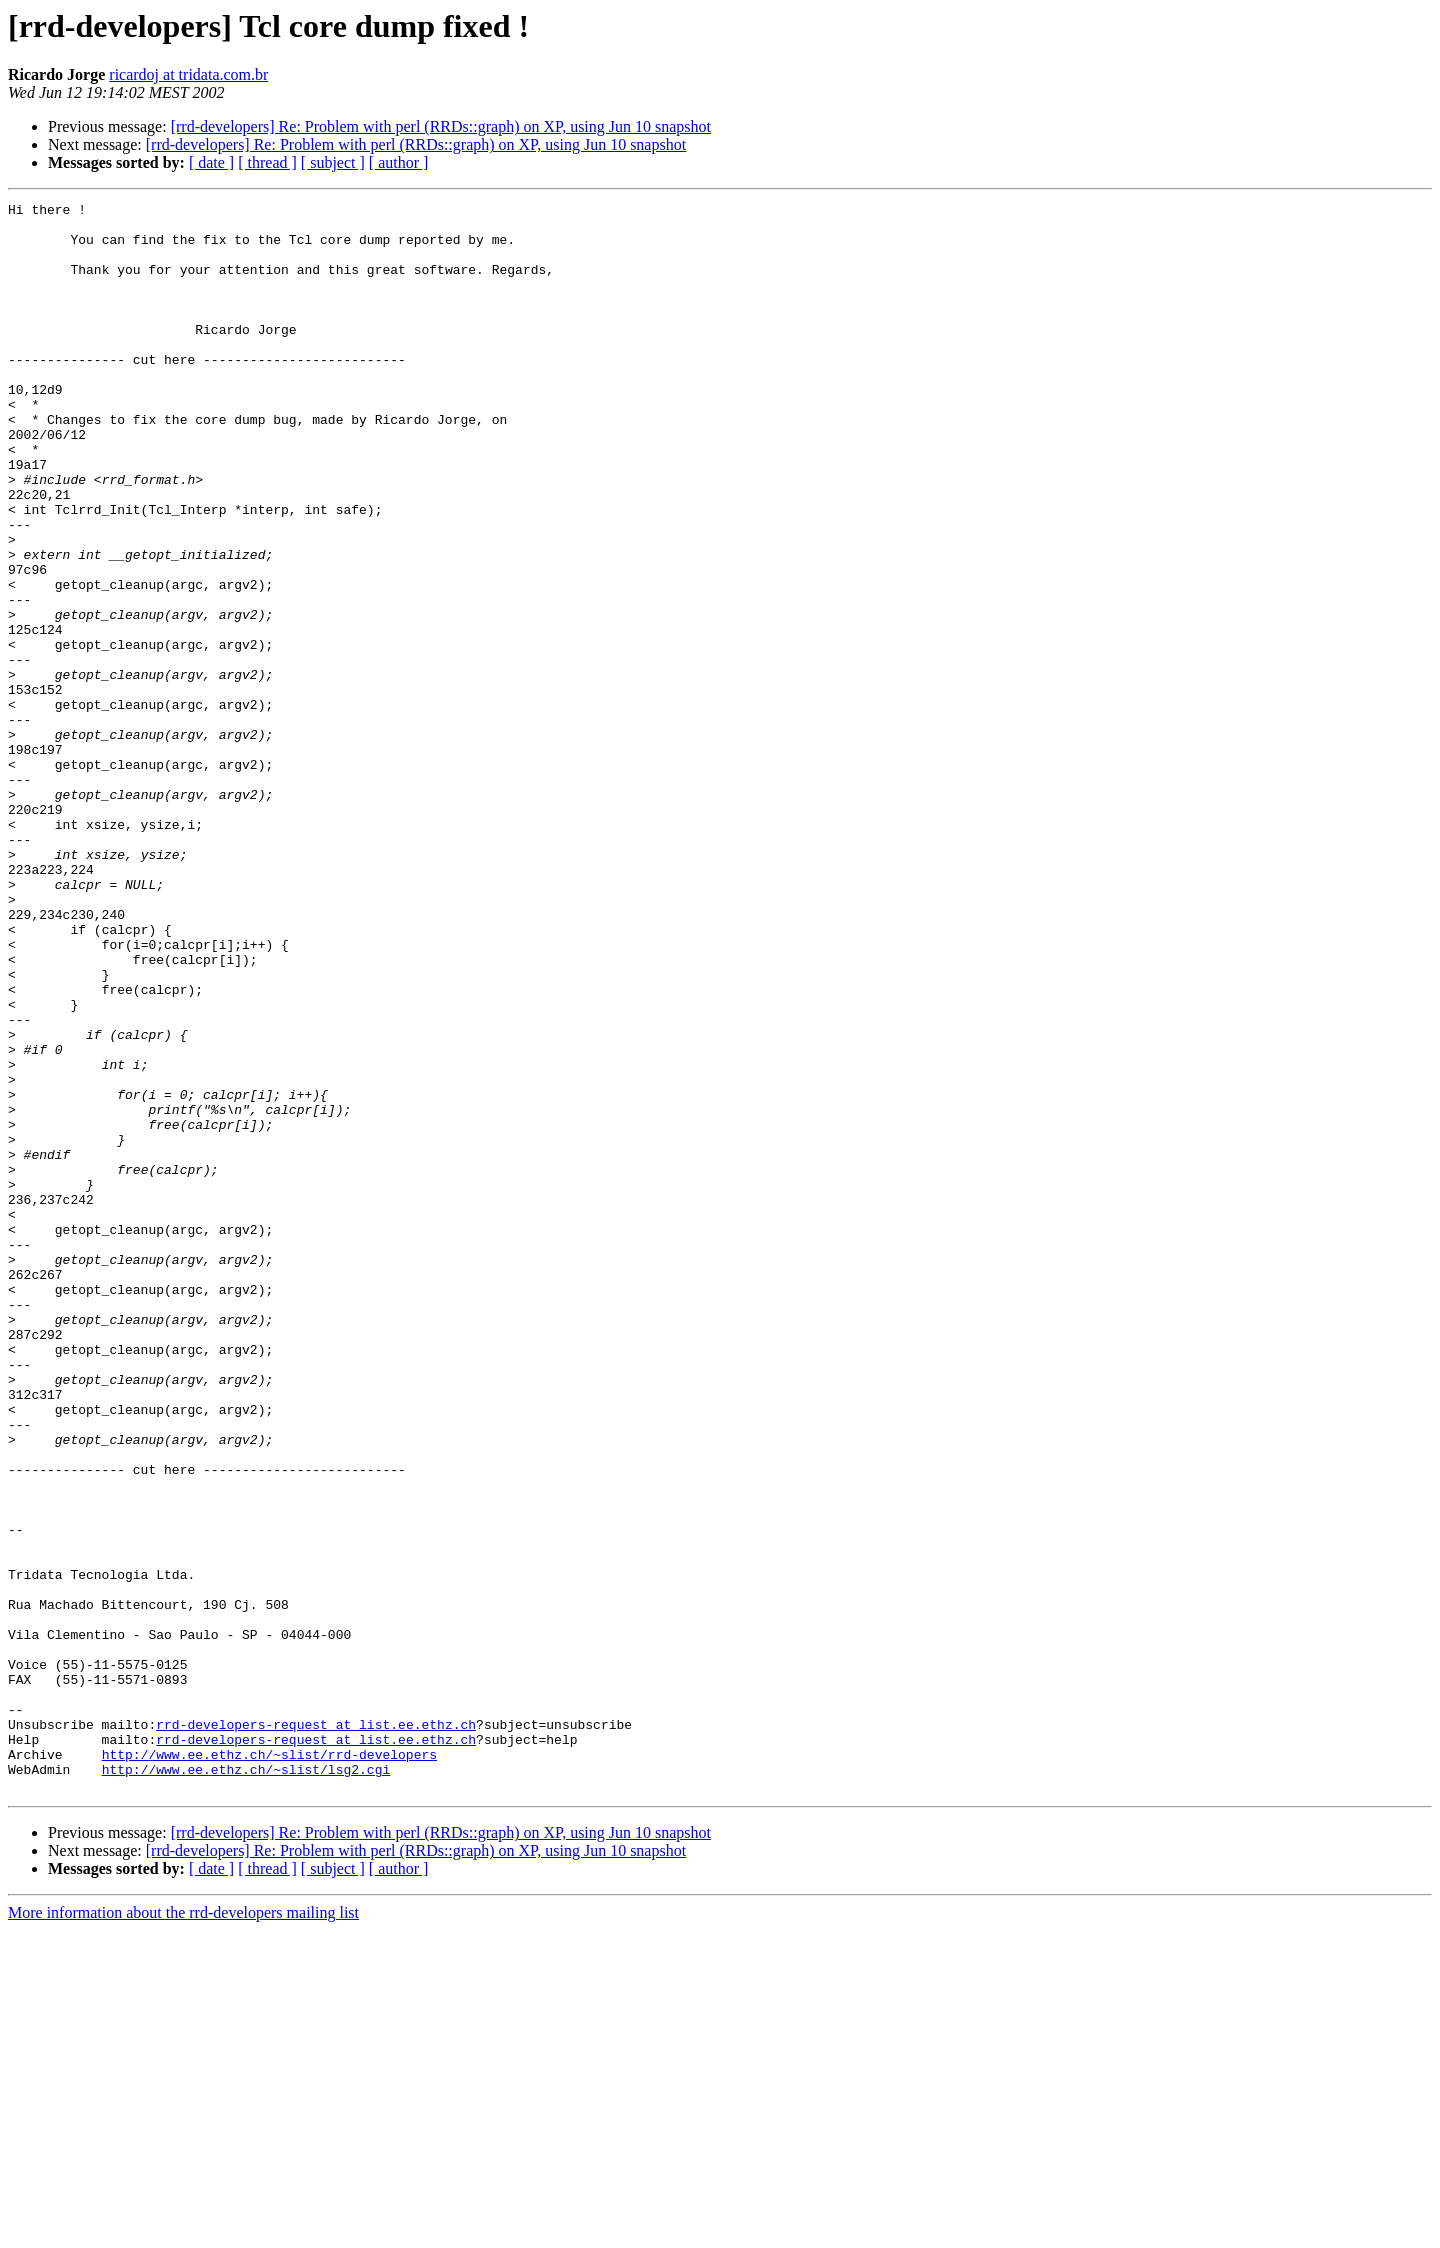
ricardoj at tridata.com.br (188, 74)
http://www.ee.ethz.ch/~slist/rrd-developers (269, 2066)
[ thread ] (267, 162)
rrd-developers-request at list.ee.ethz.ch (316, 2030)
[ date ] (211, 162)
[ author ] (399, 162)
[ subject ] (333, 162)
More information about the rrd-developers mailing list (183, 2230)
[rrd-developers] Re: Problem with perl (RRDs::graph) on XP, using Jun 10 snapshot (441, 126)
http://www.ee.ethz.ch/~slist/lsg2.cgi (246, 2084)
